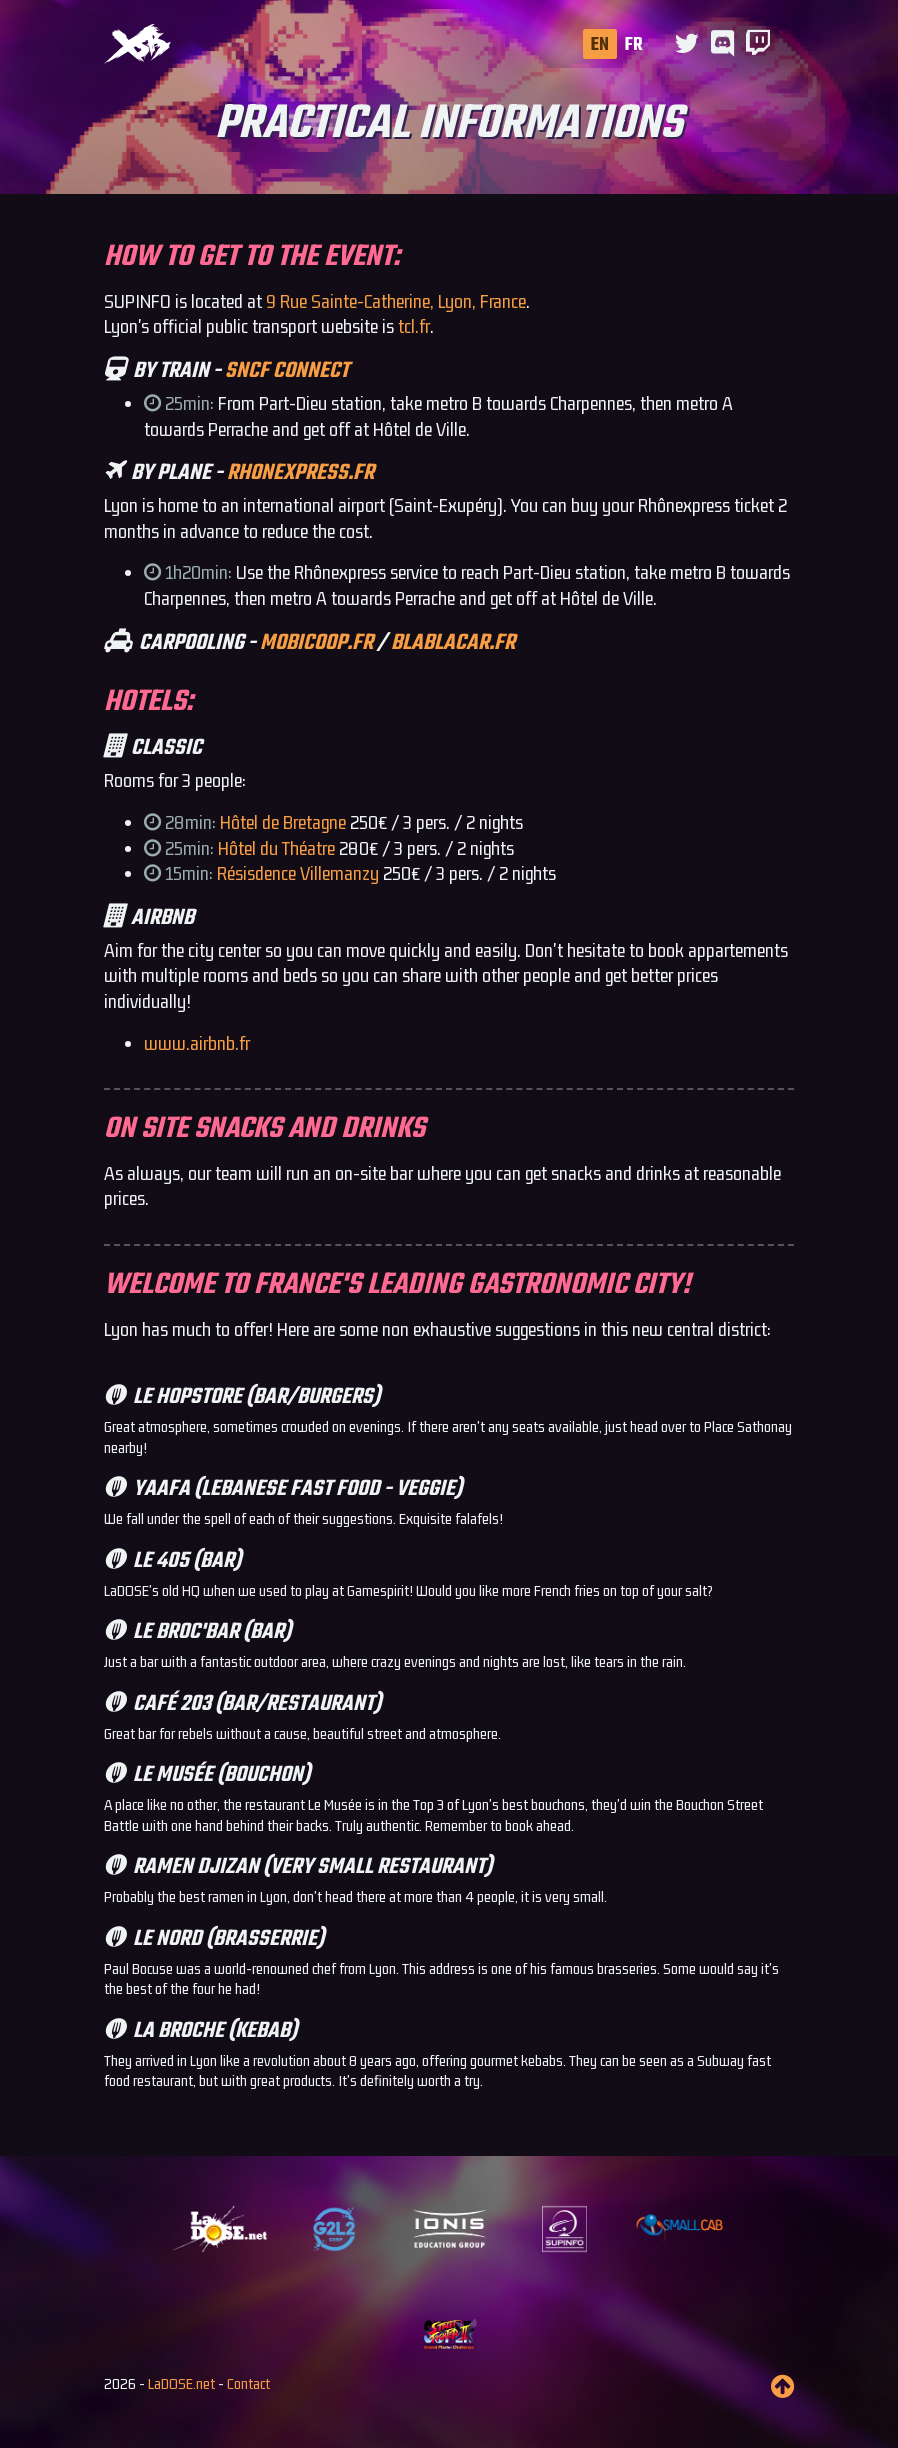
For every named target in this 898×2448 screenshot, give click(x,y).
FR (634, 45)
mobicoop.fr (316, 643)
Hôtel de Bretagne (283, 822)
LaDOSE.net (181, 2383)
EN (600, 45)
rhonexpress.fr (300, 473)
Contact (248, 2383)
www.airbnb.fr (197, 1043)
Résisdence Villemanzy (298, 873)
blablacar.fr (453, 643)
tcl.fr (414, 326)
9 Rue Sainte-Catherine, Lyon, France (396, 301)
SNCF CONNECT (287, 371)
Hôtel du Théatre (276, 848)
